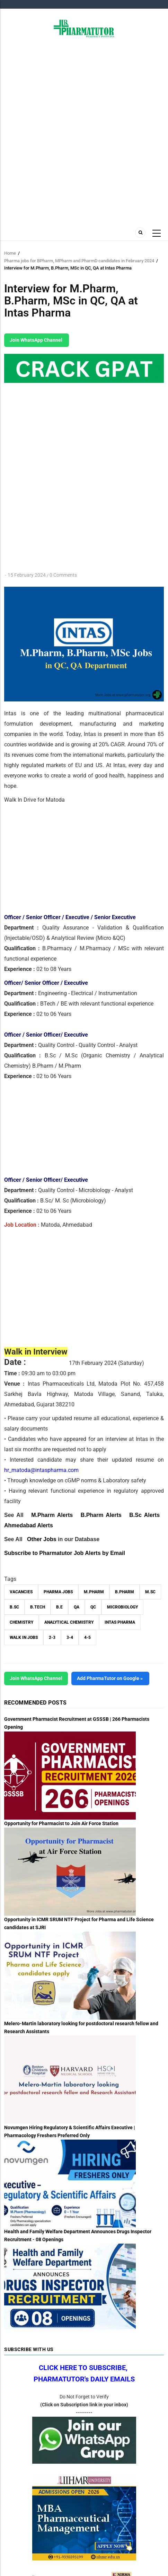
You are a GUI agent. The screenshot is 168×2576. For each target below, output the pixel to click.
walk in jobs (24, 1637)
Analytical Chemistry (69, 1622)
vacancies (21, 1591)
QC (93, 1607)
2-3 (52, 1637)
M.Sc (150, 1591)
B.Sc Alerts (144, 1515)
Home (10, 253)
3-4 (70, 1637)
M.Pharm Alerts (52, 1515)
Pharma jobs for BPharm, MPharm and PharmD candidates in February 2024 (79, 260)
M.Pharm (94, 1591)
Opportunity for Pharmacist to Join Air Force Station (61, 1823)
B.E (59, 1607)
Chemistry (21, 1622)
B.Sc (14, 1607)
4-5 (87, 1637)
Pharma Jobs (58, 1591)
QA (76, 1607)
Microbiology (122, 1607)
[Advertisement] (84, 131)
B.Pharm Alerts (101, 1515)
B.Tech (37, 1607)
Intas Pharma (120, 1622)
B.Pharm (124, 1591)
